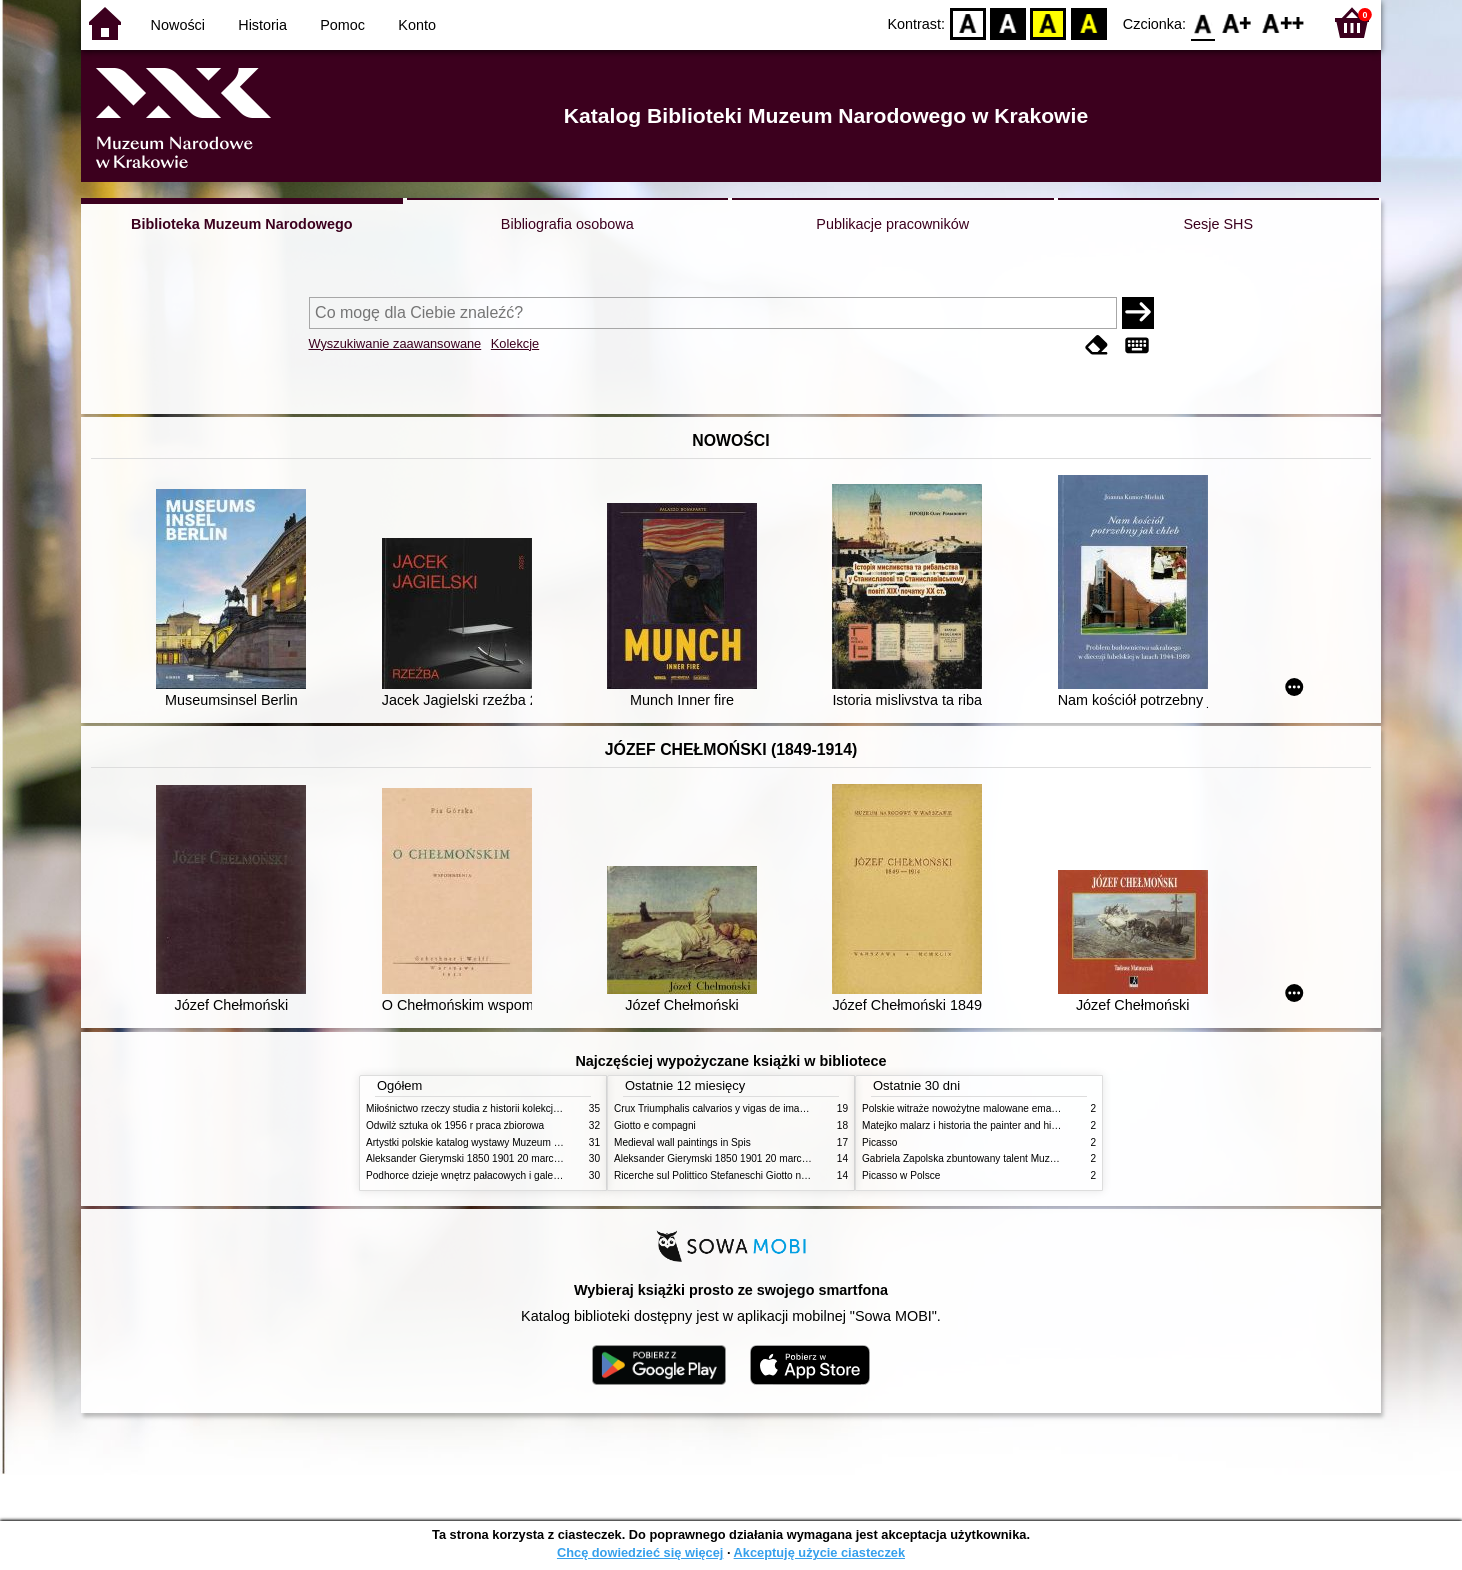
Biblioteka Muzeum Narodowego (241, 224)
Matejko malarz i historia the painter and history (967, 1125)
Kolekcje (515, 343)
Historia (262, 25)
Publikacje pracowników (892, 224)
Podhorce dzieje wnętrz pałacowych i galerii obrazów (484, 1175)
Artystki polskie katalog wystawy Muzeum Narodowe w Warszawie (513, 1142)
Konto (417, 25)
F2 (1283, 22)
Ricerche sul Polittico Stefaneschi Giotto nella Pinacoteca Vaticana (762, 1175)
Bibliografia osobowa (567, 224)
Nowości (178, 25)
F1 (1237, 22)
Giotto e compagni (655, 1125)
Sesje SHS (1218, 224)
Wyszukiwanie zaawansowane (395, 343)
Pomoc (342, 25)
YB (1048, 22)
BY (1088, 22)
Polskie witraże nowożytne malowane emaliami (967, 1108)
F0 (1202, 22)
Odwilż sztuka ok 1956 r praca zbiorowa (455, 1125)
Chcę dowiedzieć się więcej (640, 1552)
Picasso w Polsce (901, 1175)
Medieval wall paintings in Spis (682, 1142)
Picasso (879, 1142)
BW (1008, 22)
